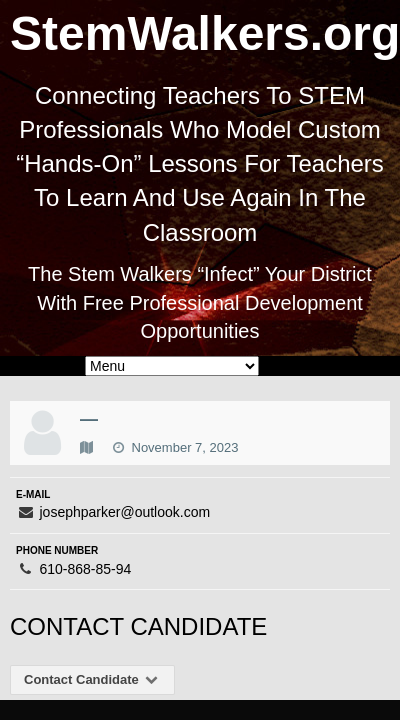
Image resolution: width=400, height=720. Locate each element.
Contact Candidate (92, 679)
